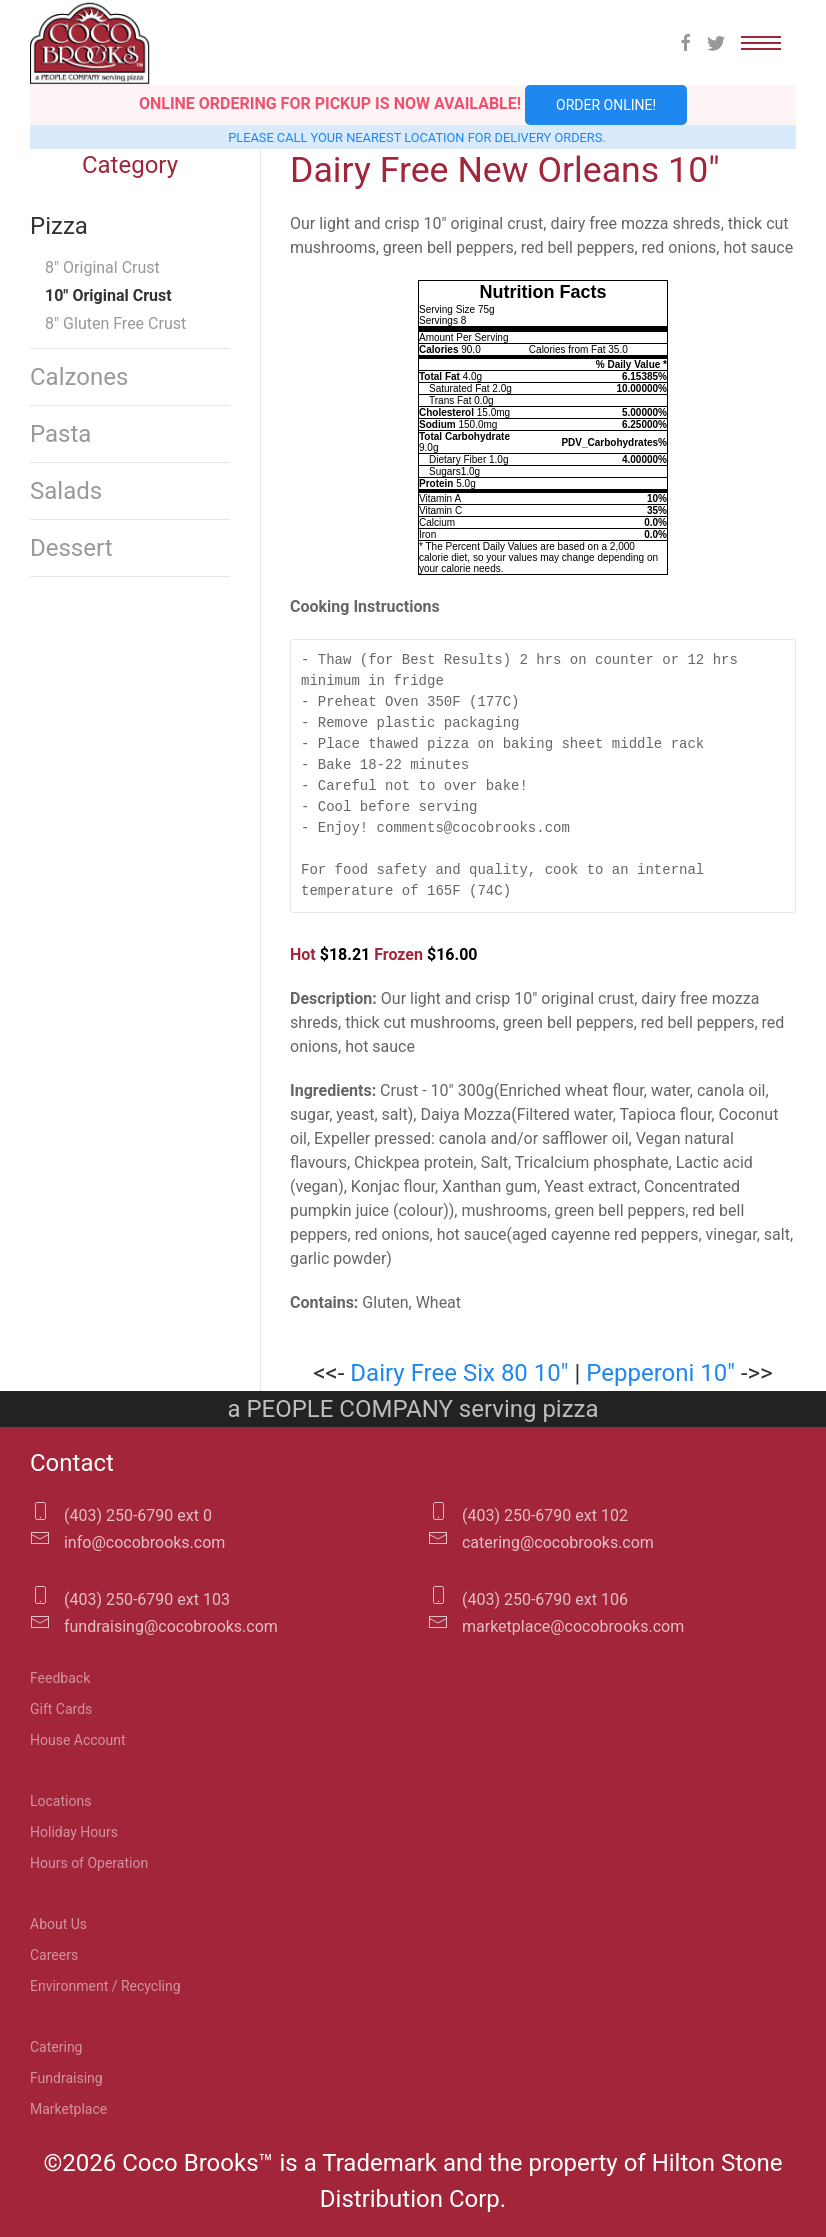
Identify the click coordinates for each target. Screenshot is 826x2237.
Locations (60, 1801)
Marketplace (68, 2109)
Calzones (79, 377)
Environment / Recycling (105, 1986)
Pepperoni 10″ (660, 1373)
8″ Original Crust (102, 267)
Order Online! (606, 105)
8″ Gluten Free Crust (115, 323)
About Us (58, 1924)
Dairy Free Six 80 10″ (459, 1373)
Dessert (71, 548)
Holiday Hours (74, 1832)
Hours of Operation (89, 1863)
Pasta (60, 434)
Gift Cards (61, 1709)
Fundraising (66, 2078)
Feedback (60, 1678)
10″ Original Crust (108, 295)
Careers (54, 1955)
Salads (66, 491)
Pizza (59, 226)
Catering (56, 2047)
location (434, 137)
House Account (78, 1740)
